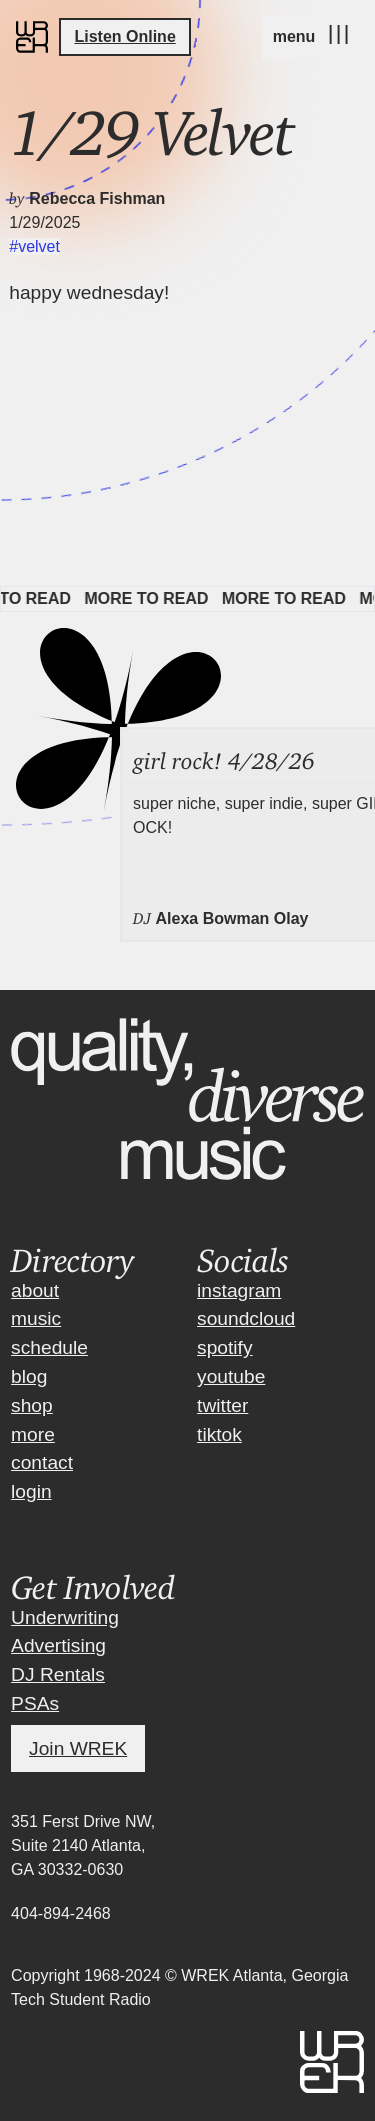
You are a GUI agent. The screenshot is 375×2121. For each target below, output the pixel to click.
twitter (222, 1405)
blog (29, 1376)
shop (32, 1405)
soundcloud (246, 1318)
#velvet (34, 246)
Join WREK (78, 1748)
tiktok (219, 1434)
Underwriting (65, 1617)
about (35, 1290)
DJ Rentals (58, 1674)
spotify (224, 1347)
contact (42, 1462)
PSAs (35, 1703)
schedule (49, 1347)
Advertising (58, 1645)
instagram (239, 1290)
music (36, 1318)
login (31, 1491)
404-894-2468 (61, 1913)
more (33, 1434)
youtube (231, 1376)
